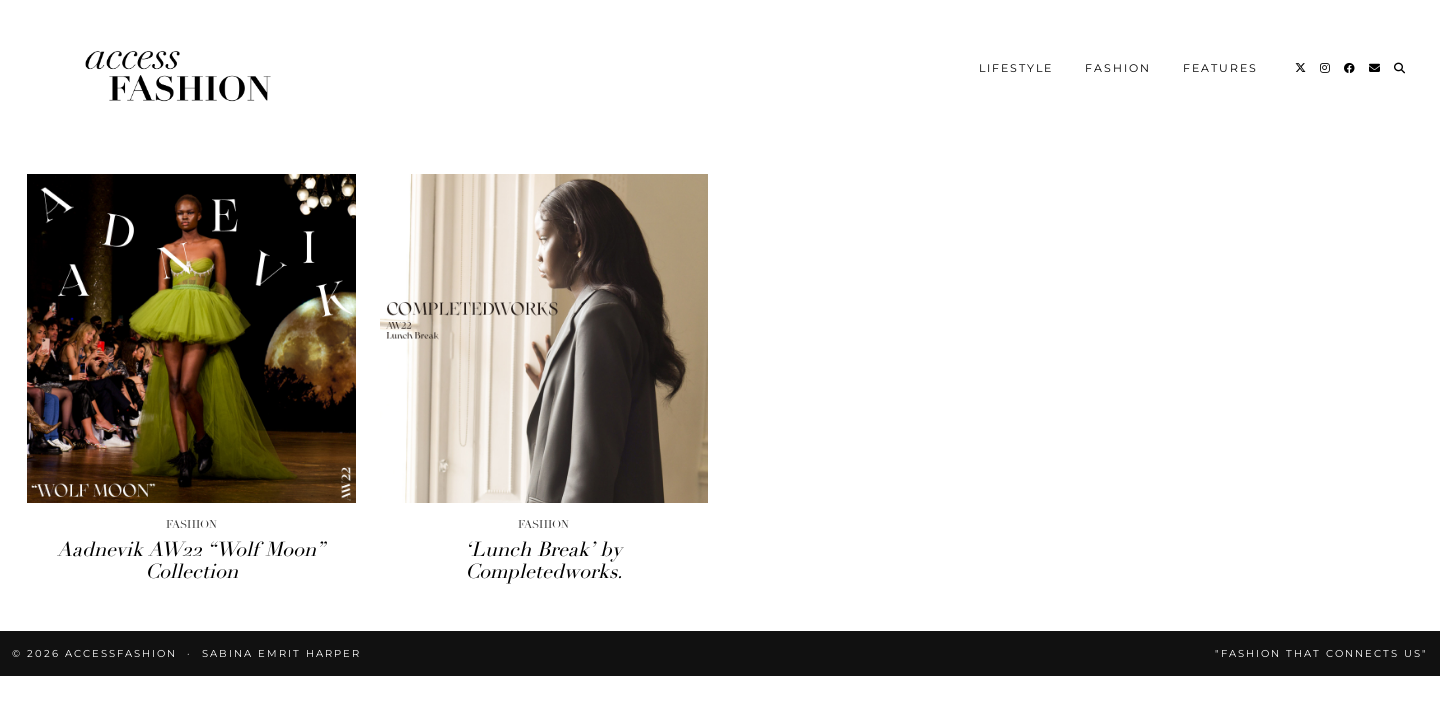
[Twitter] (1301, 68)
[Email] (1375, 68)
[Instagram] (1326, 68)
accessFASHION (121, 653)
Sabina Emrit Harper (281, 653)
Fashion (1118, 68)
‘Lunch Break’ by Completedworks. (544, 560)
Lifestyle (1016, 68)
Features (1220, 68)
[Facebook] (1350, 68)
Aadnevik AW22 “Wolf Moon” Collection (191, 560)
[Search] (1400, 68)
